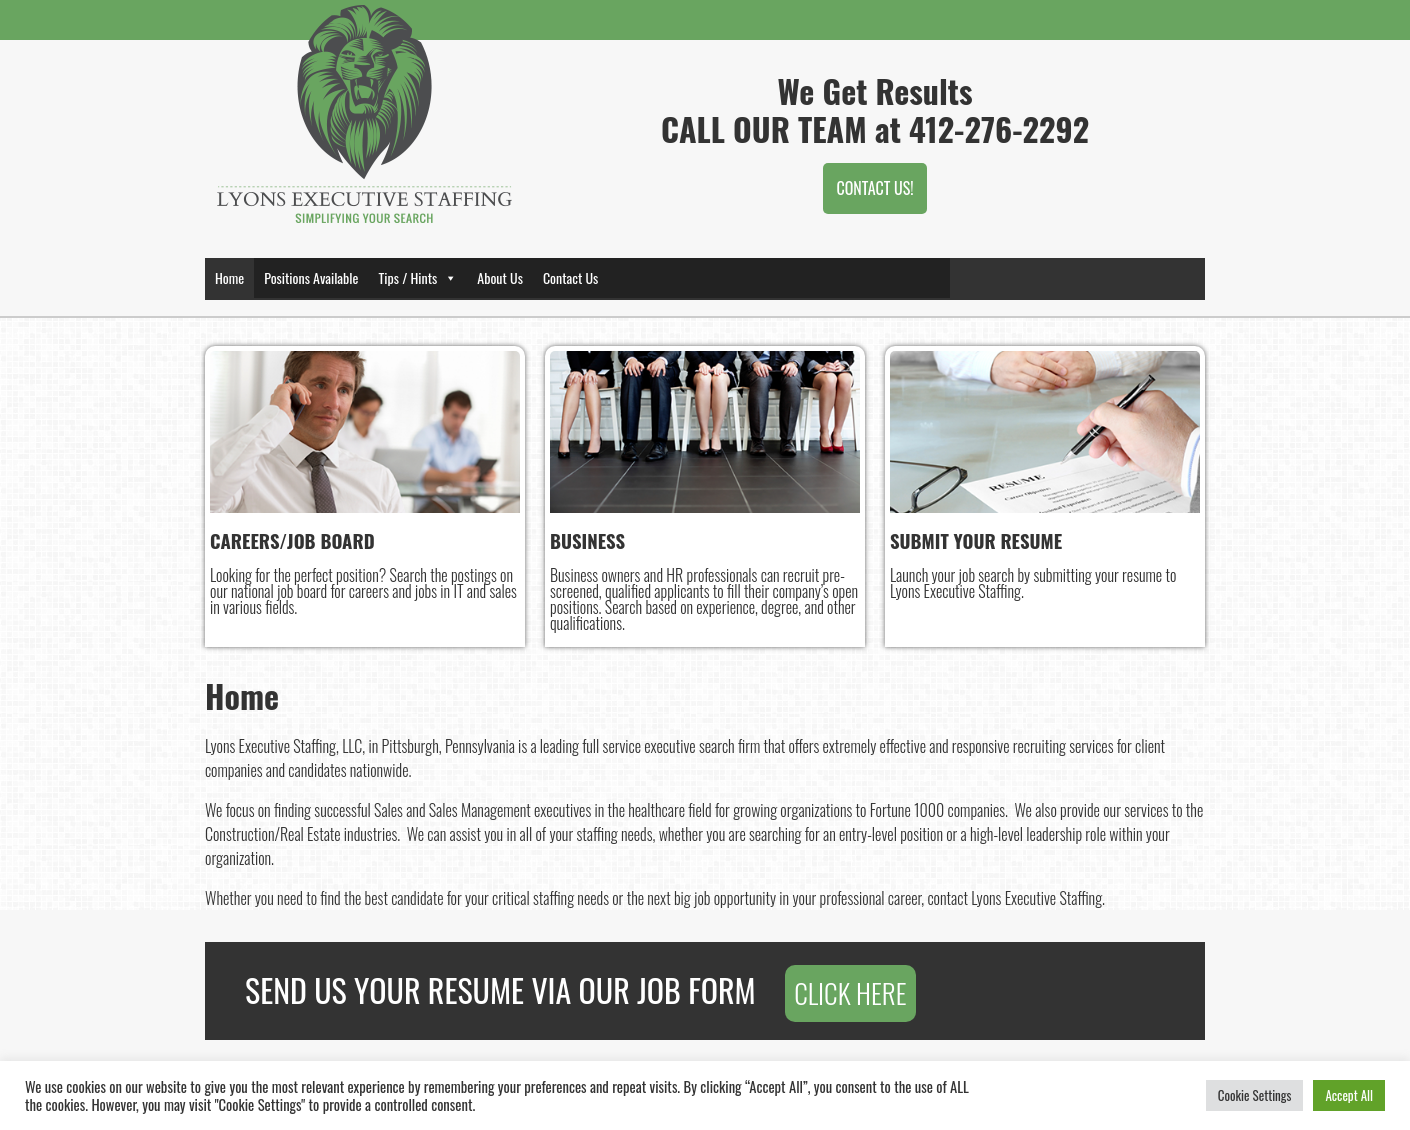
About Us (500, 277)
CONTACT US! (874, 188)
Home (229, 277)
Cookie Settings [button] (1255, 1095)
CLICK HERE (850, 992)
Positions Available (311, 277)
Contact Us (570, 277)
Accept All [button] (1349, 1095)
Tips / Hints (417, 277)
